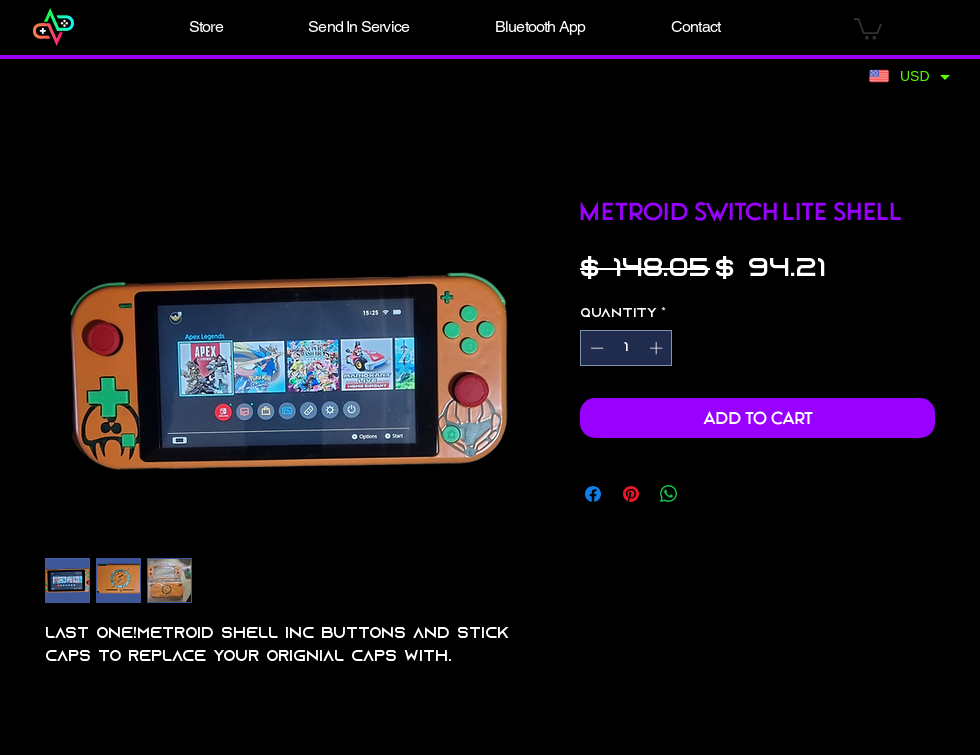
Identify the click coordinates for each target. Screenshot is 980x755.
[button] (206, 27)
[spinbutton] (626, 348)
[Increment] (658, 348)
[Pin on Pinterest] (631, 494)
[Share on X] (707, 494)
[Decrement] (595, 348)
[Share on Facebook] (593, 494)
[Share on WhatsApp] (669, 494)
